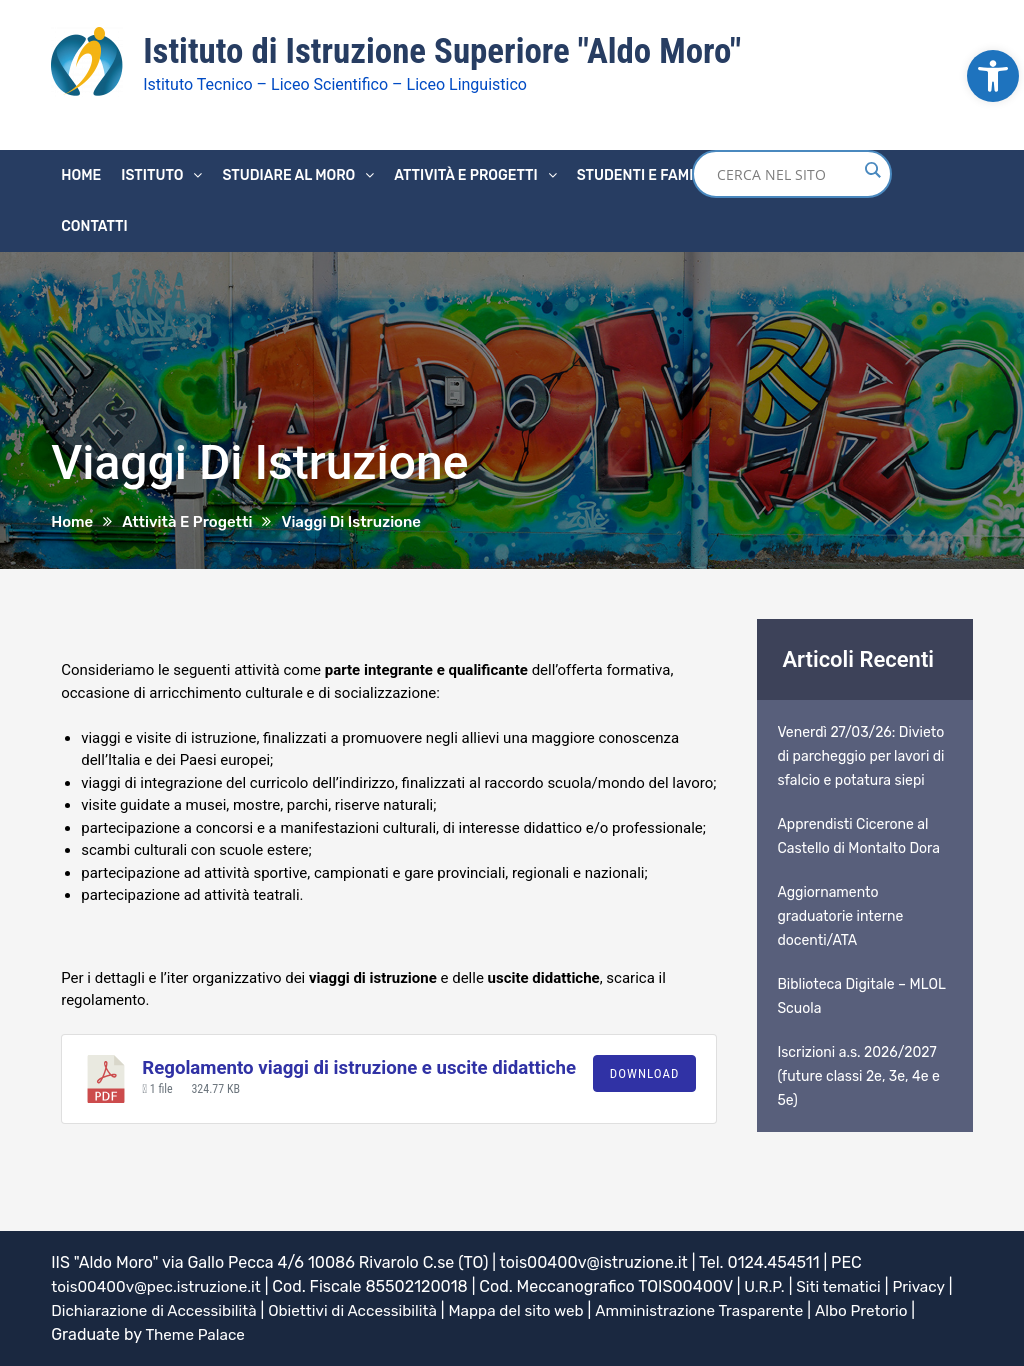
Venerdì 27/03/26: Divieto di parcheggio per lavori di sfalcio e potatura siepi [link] (860, 755)
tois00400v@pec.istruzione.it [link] (161, 1285)
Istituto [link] (152, 174)
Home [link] (81, 174)
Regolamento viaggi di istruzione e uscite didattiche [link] (359, 1067)
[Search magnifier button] (872, 169)
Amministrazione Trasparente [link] (728, 1309)
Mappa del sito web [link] (537, 1309)
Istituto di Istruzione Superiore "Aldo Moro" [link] (451, 51)
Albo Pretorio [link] (897, 1309)
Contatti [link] (94, 225)
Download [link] (645, 1072)
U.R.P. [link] (775, 1285)
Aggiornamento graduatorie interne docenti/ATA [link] (840, 915)
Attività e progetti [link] (465, 174)
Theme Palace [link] (197, 1333)
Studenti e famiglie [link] (650, 174)
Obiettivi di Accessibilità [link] (366, 1309)
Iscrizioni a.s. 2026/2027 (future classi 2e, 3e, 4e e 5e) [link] (858, 1075)
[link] (993, 76)
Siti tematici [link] (852, 1285)
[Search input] (787, 173)
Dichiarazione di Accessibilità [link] (158, 1309)
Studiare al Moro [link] (288, 174)
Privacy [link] (935, 1285)
